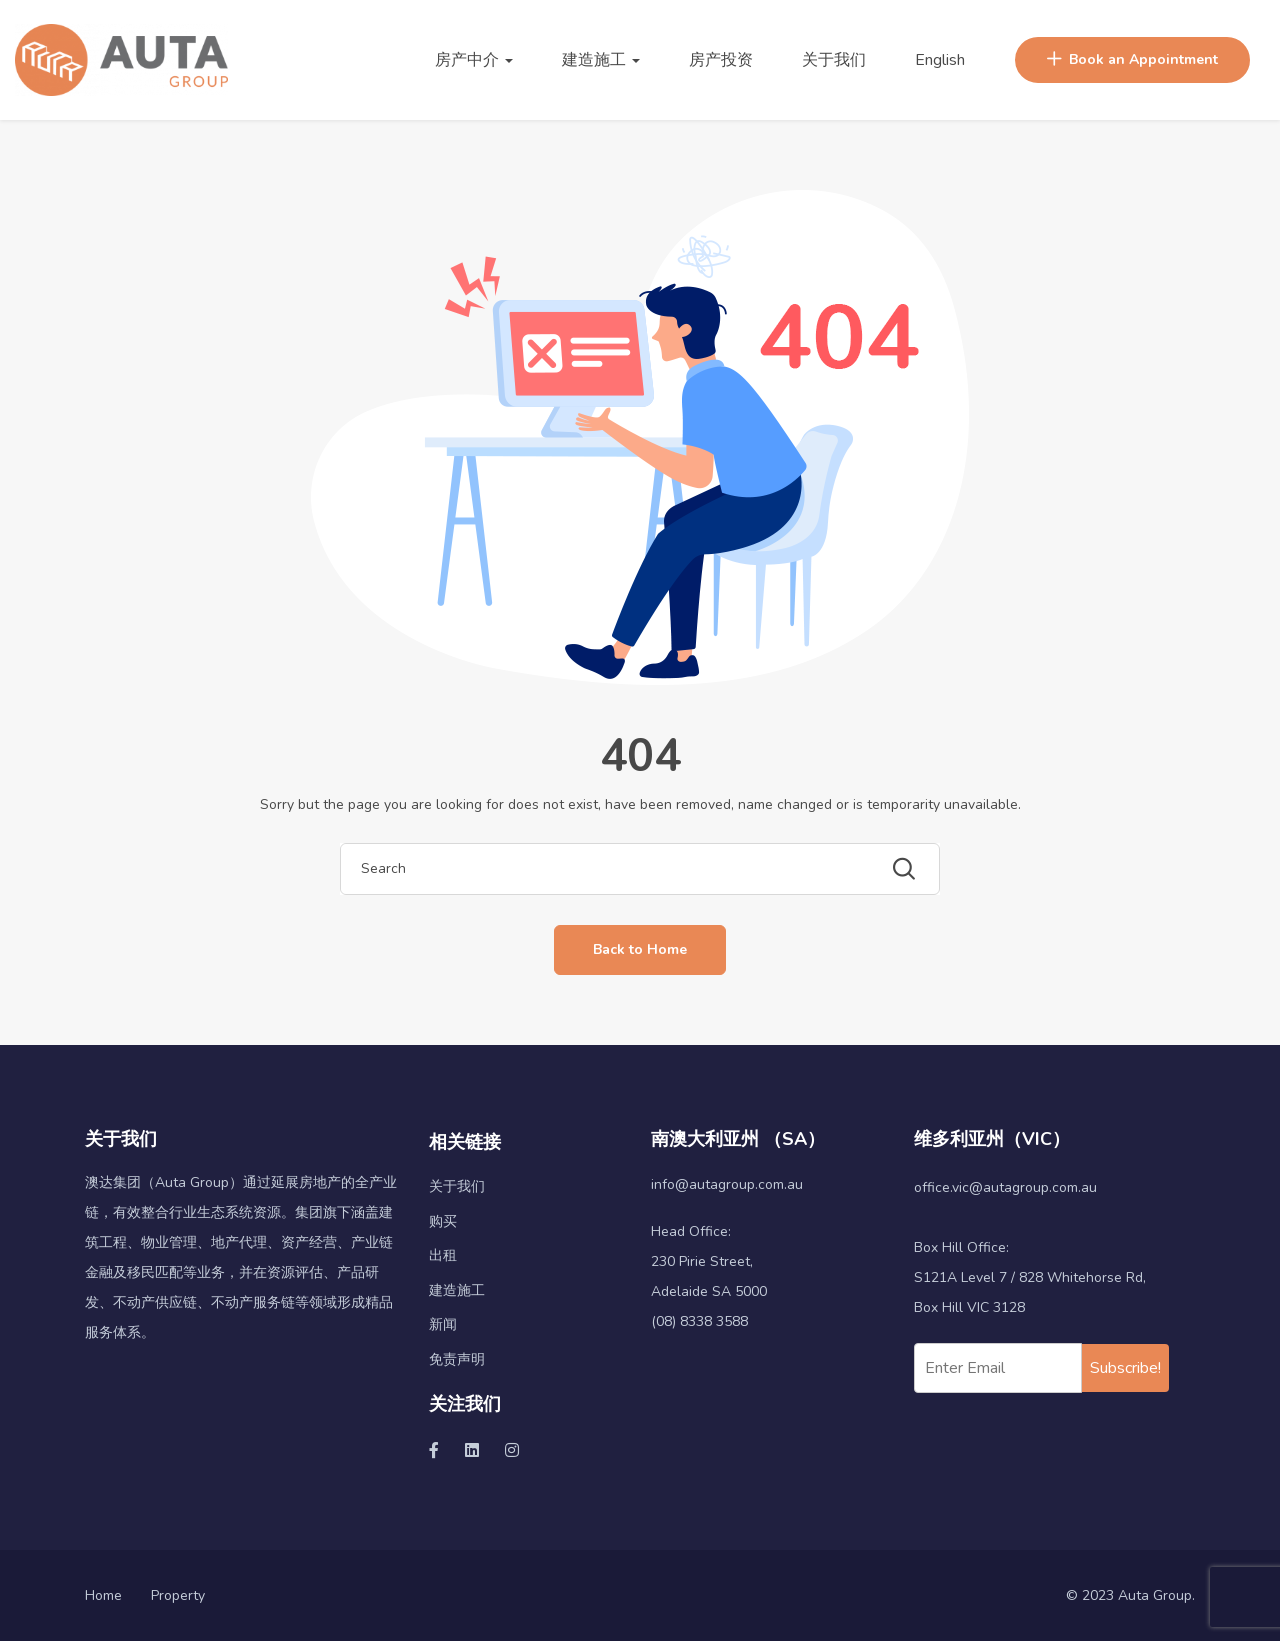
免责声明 (457, 1359)
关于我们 (834, 60)
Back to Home (640, 949)
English (940, 60)
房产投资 (721, 60)
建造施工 (601, 60)
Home (103, 1595)
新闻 (443, 1324)
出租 (443, 1255)
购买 (443, 1221)
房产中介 (474, 60)
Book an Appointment (1132, 60)
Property (178, 1595)
